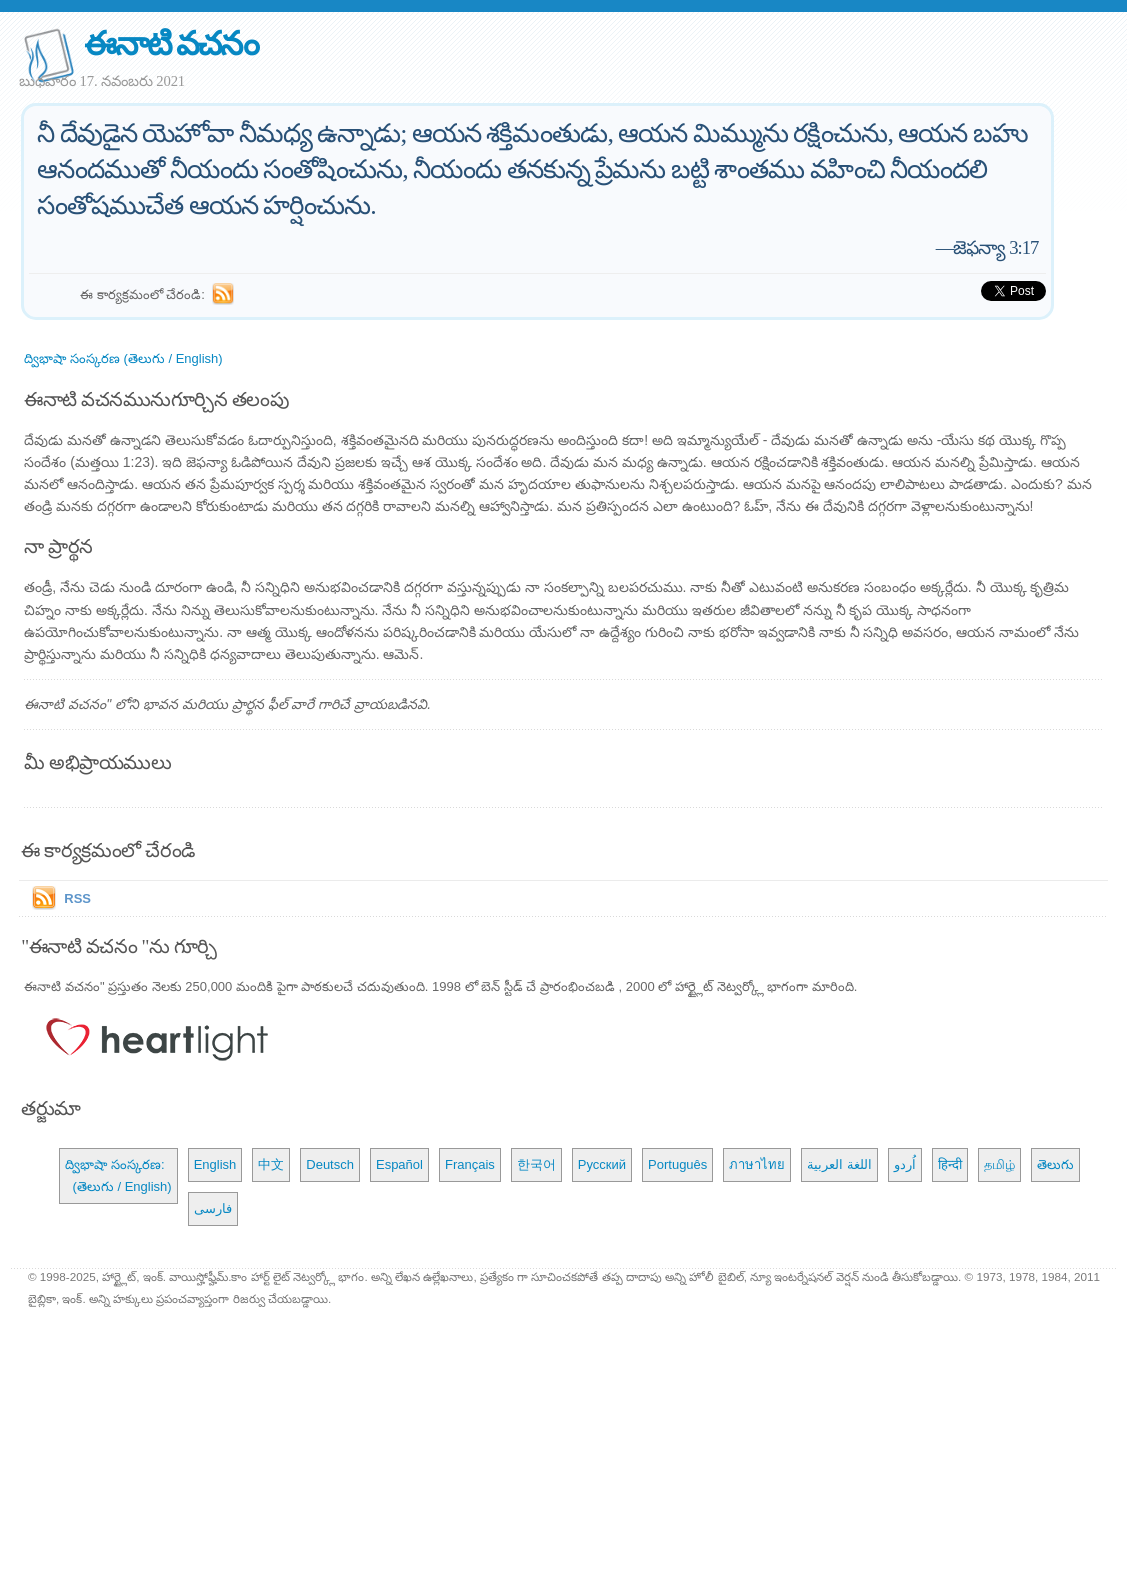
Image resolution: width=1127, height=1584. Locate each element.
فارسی (213, 1208)
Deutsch (330, 1164)
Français (470, 1164)
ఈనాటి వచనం (170, 43)
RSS (77, 898)
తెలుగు (1055, 1164)
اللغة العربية (839, 1164)
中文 (271, 1164)
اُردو (905, 1164)
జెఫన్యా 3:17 (995, 247)
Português (677, 1164)
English (215, 1164)
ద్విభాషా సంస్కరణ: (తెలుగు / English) (118, 1175)
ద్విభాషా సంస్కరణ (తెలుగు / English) (123, 358)
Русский (602, 1164)
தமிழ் (999, 1164)
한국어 (536, 1164)
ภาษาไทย (757, 1164)
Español (399, 1164)
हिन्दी (950, 1164)
